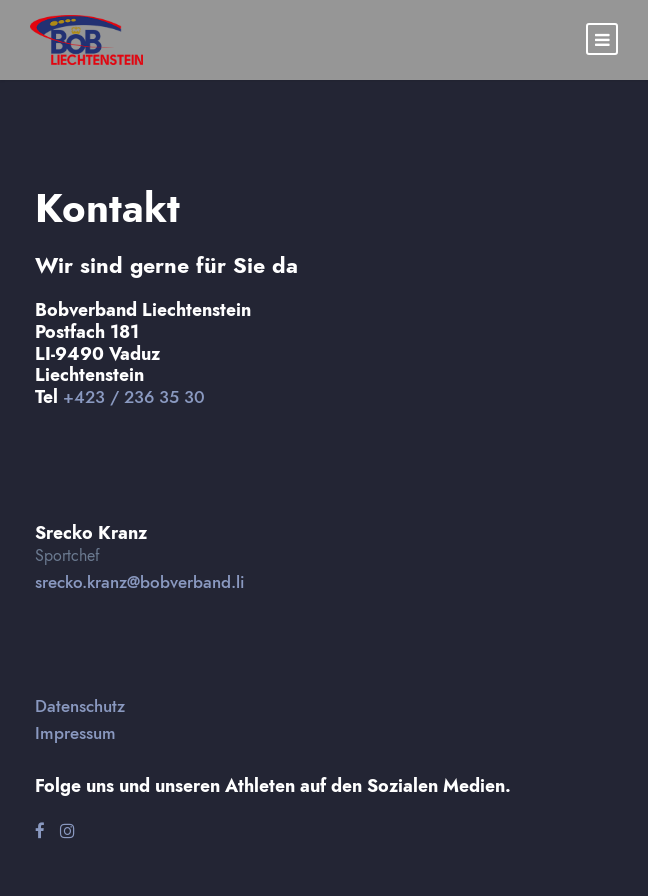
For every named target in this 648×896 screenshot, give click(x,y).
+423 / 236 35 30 (134, 397)
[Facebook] (40, 831)
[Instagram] (67, 831)
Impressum (75, 733)
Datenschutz (80, 706)
